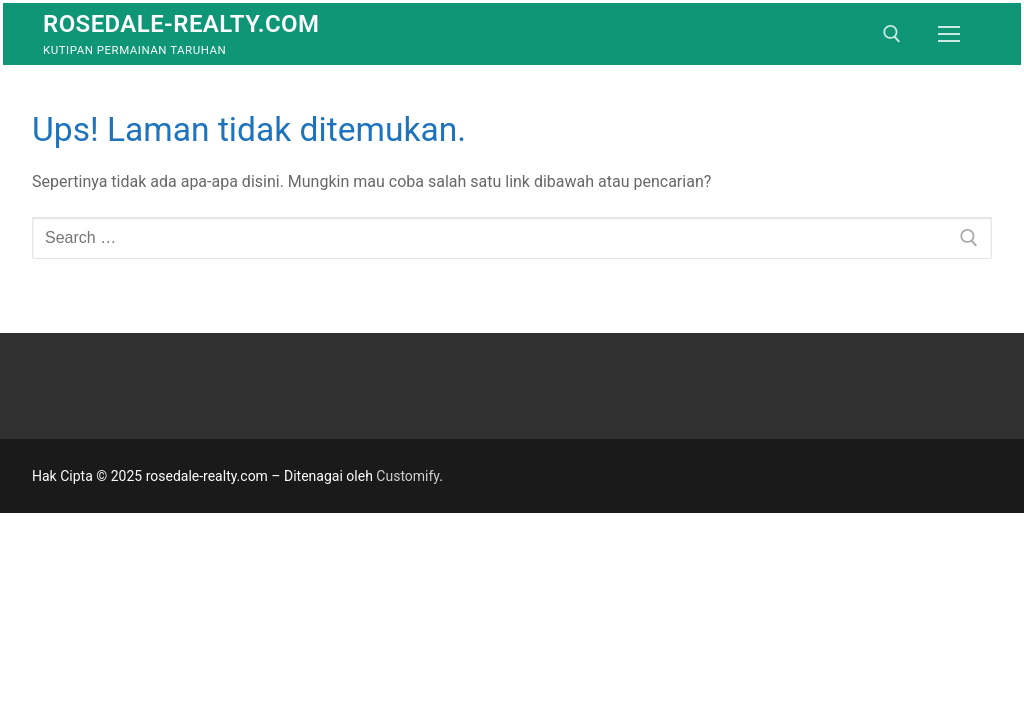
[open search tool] (892, 34)
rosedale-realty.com (181, 24)
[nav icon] (949, 34)
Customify (407, 476)
